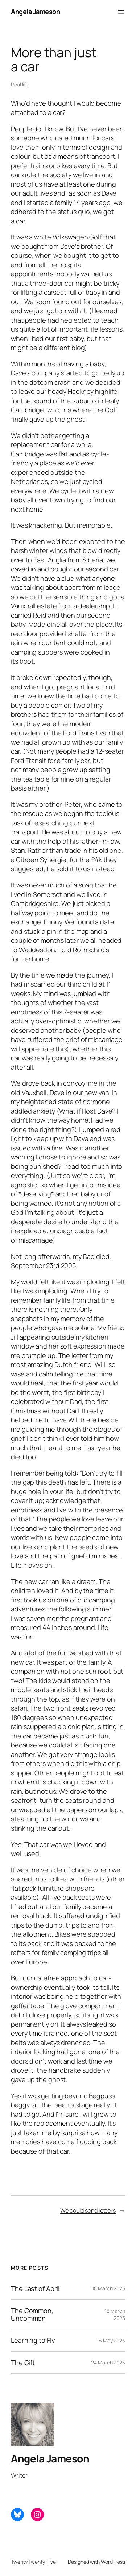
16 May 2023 (111, 2340)
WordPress (113, 2561)
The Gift (23, 2362)
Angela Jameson (35, 11)
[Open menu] (120, 12)
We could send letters (88, 2210)
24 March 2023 (108, 2362)
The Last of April (35, 2288)
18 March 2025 (108, 2288)
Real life (20, 84)
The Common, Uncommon (32, 2314)
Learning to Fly (33, 2340)
